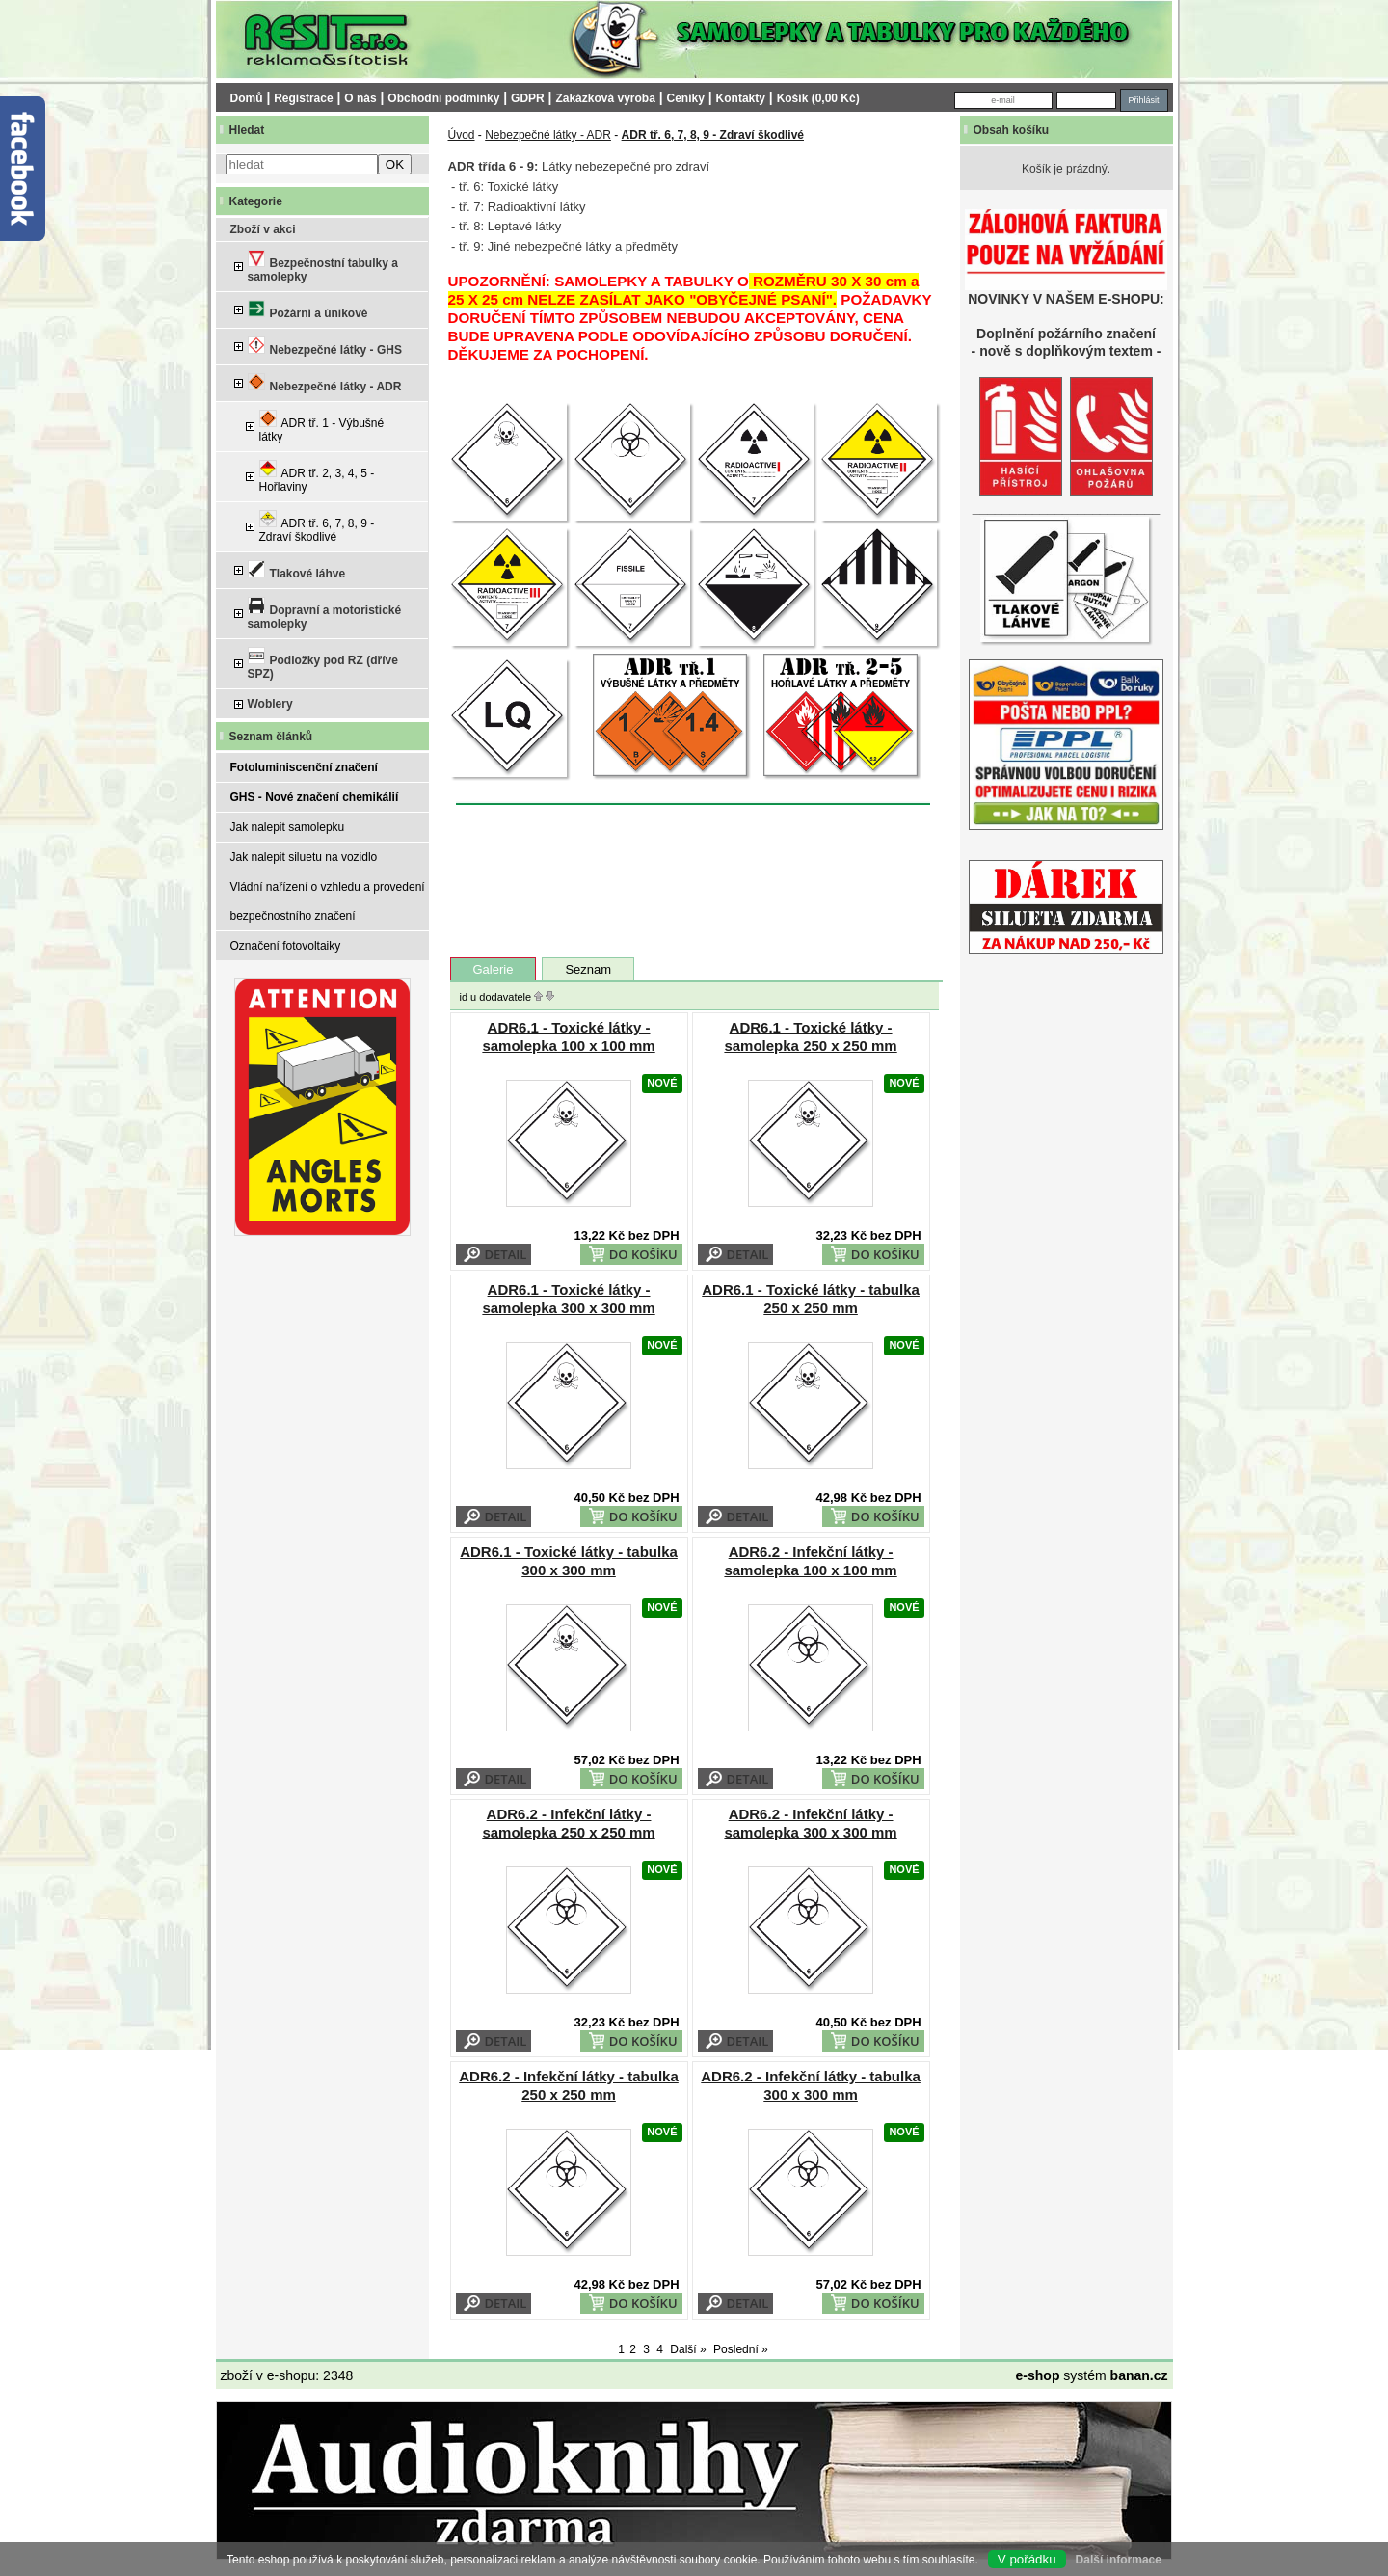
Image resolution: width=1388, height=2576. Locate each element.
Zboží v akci (263, 229)
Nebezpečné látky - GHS (325, 346)
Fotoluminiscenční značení (304, 767)
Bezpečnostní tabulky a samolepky (323, 266)
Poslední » (740, 2349)
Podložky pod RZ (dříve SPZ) (323, 664)
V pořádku (1027, 2559)
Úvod (461, 135)
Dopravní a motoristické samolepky (325, 614)
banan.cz (1139, 2375)
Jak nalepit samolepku (287, 827)
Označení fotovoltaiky (285, 946)
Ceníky (686, 98)
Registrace (303, 98)
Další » (688, 2349)
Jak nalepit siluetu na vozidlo (304, 857)
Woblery (270, 704)
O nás (360, 98)
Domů (246, 98)
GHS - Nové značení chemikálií (314, 797)
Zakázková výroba (604, 98)
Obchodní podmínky (443, 98)
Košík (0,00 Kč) (818, 98)
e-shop (1038, 2375)
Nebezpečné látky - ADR (325, 383)
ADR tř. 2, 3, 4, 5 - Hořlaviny (317, 477)
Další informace (1118, 2559)
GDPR (528, 98)
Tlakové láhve (297, 570)
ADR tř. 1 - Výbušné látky (322, 426)
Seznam (588, 969)
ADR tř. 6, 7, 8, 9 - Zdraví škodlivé (317, 527)
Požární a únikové (308, 310)
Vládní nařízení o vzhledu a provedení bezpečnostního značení (327, 901)
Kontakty (740, 98)
